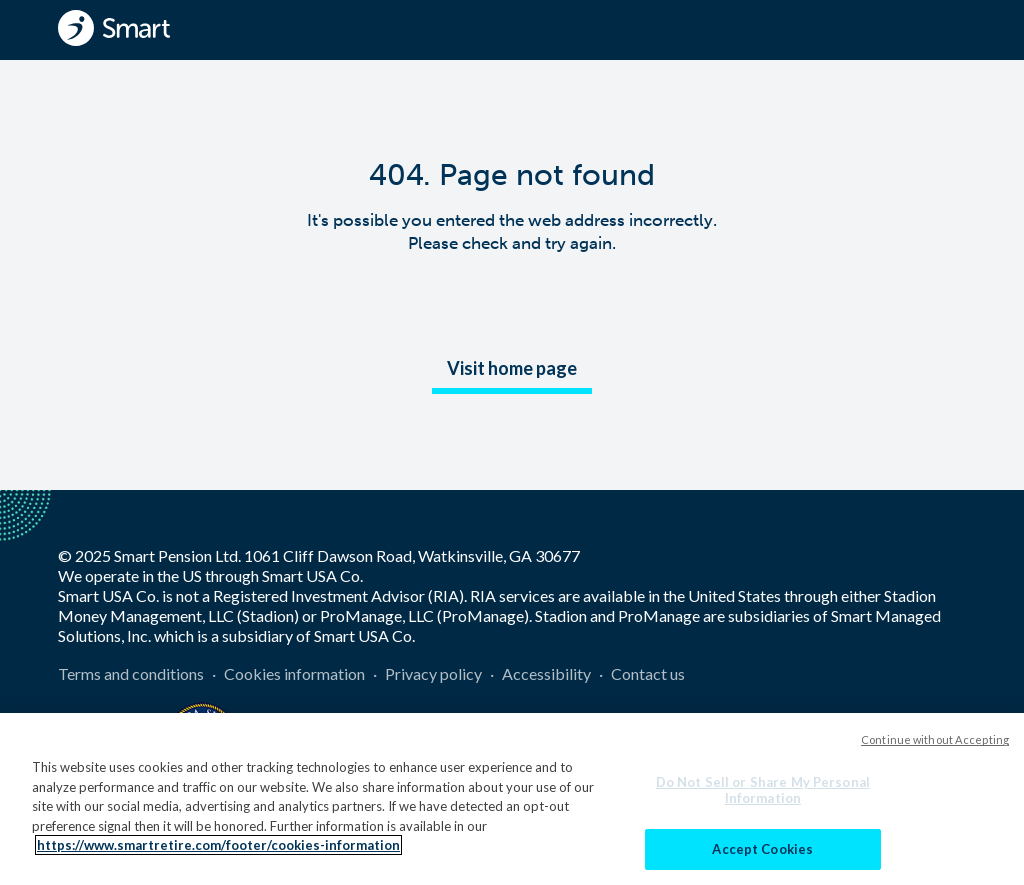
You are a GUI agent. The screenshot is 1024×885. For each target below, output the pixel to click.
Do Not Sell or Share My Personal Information (763, 799)
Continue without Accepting (935, 748)
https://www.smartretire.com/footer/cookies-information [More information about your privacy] (218, 854)
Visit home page (512, 368)
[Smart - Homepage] (114, 28)
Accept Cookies (762, 858)
